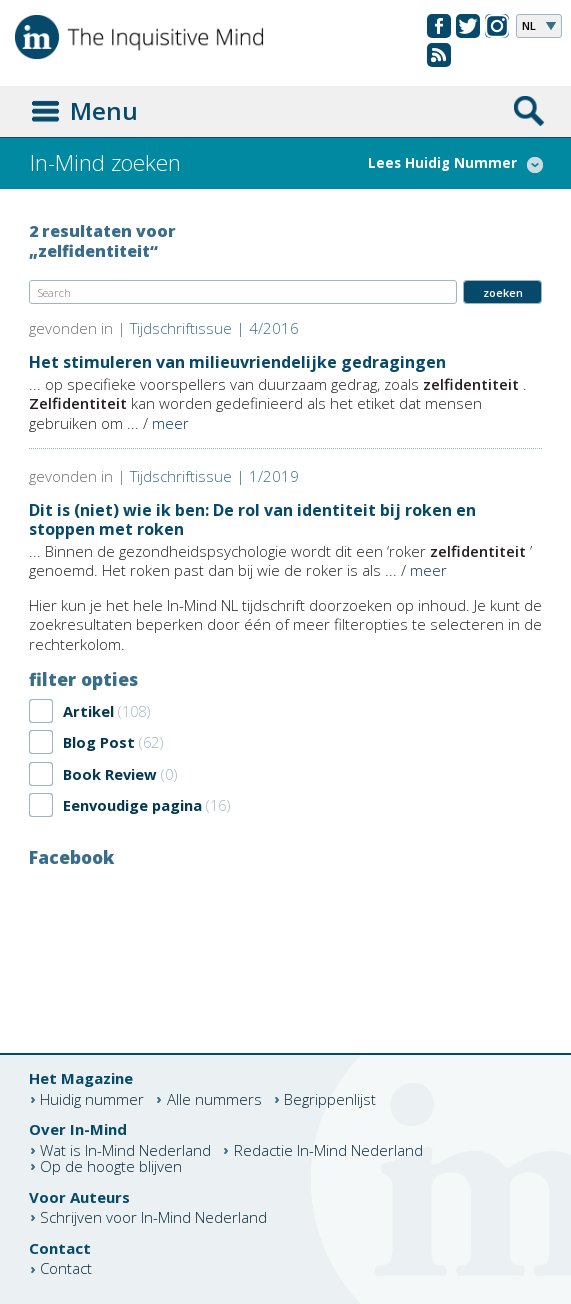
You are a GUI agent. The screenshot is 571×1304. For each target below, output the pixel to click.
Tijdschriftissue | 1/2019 (214, 476)
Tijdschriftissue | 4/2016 (214, 328)
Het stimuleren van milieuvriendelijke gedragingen (237, 362)
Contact (66, 1269)
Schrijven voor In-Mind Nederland (153, 1217)
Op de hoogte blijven (111, 1166)
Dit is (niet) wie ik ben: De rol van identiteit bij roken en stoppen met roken (252, 519)
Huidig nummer (92, 1099)
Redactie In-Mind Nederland (328, 1150)
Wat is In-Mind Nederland (125, 1150)
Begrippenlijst (330, 1099)
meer (170, 423)
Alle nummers (214, 1099)
